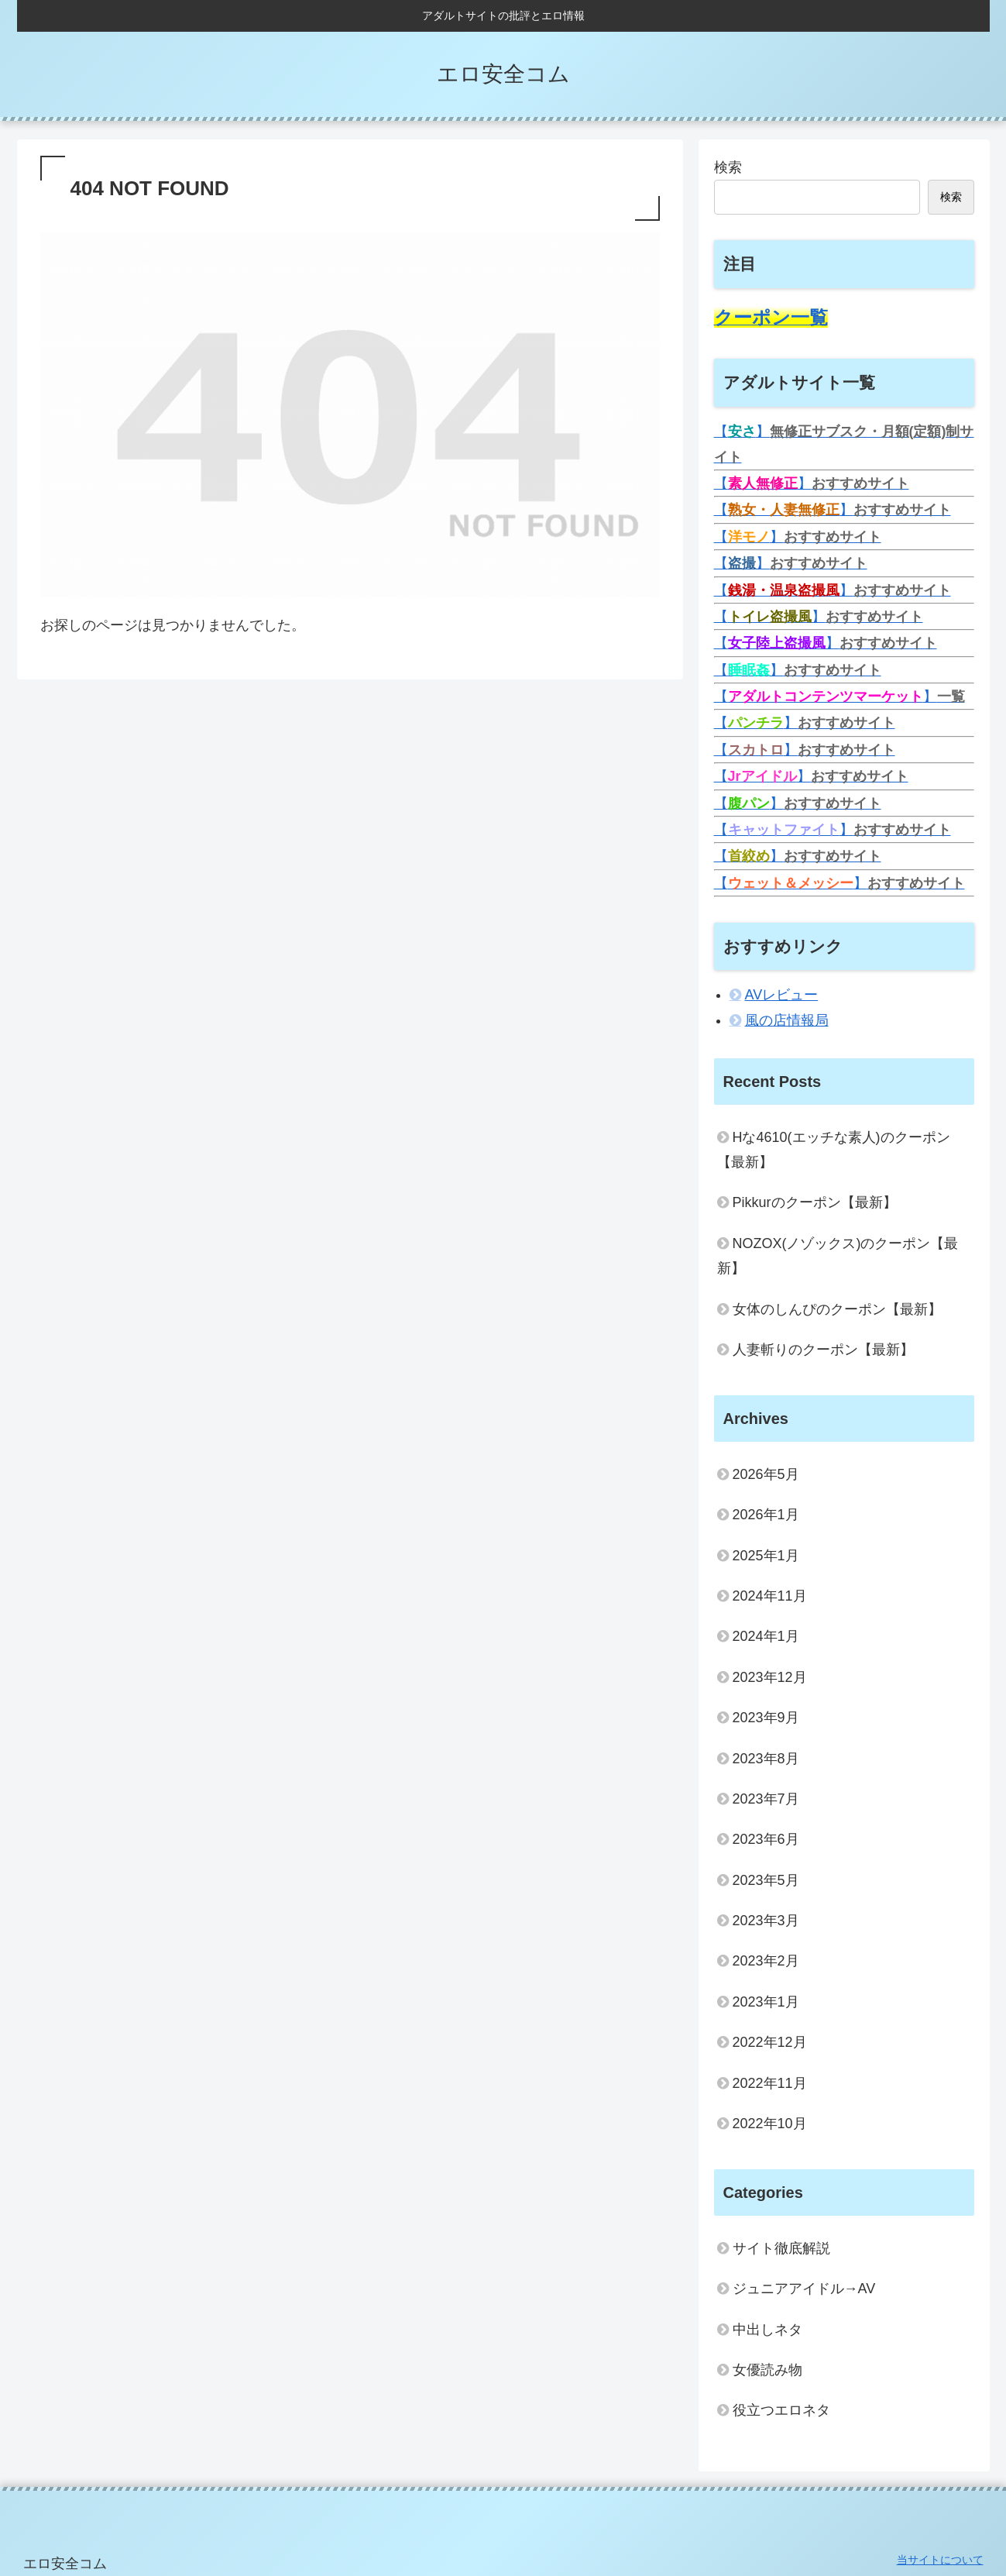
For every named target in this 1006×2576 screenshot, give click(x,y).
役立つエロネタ (781, 2410)
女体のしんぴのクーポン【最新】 (837, 1309)
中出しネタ (767, 2329)
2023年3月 (766, 1920)
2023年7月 (766, 1799)
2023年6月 (766, 1839)
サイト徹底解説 (781, 2248)
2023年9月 (766, 1717)
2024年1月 (766, 1636)
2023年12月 (770, 1677)
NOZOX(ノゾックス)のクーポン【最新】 (838, 1256)
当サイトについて (940, 2560)
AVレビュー (782, 995)
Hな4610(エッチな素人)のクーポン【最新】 (833, 1150)
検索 (728, 167)
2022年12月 (770, 2042)
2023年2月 (766, 1961)
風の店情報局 (787, 1020)
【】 (811, 483)
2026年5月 (766, 1474)
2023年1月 (766, 2002)
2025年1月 (766, 1555)
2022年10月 (770, 2123)
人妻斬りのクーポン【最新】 (823, 1349)
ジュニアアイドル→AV (804, 2288)
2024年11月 (770, 1596)
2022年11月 (770, 2083)
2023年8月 (766, 1758)
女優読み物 (767, 2370)
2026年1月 (766, 1514)
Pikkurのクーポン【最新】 (815, 1202)
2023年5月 (766, 1880)
